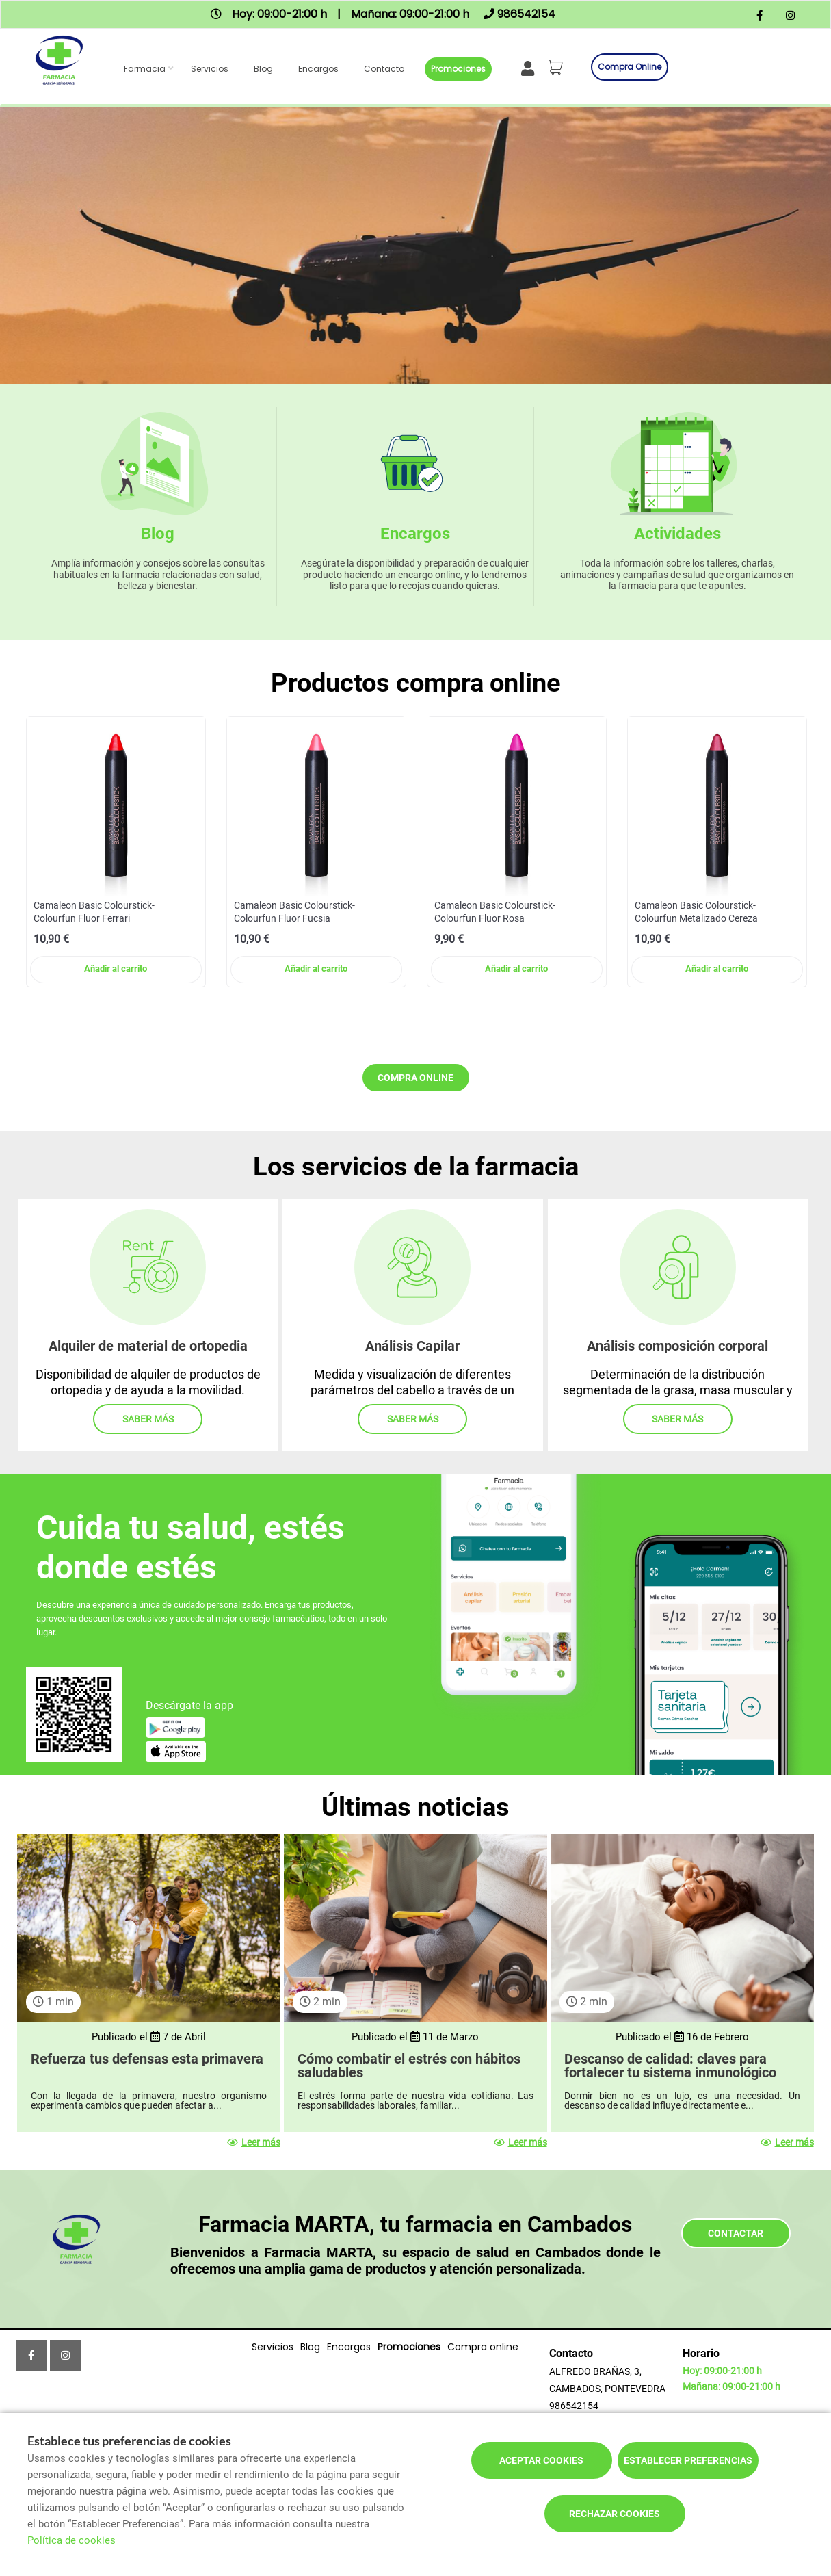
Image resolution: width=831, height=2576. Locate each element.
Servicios (209, 69)
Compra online (629, 67)
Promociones (458, 69)
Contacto (384, 69)
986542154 (573, 2405)
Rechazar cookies (614, 2513)
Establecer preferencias (688, 2460)
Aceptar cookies (541, 2460)
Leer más (253, 2142)
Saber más (148, 1419)
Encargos (318, 69)
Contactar (735, 2233)
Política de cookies (71, 2540)
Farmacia (145, 69)
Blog (263, 69)
